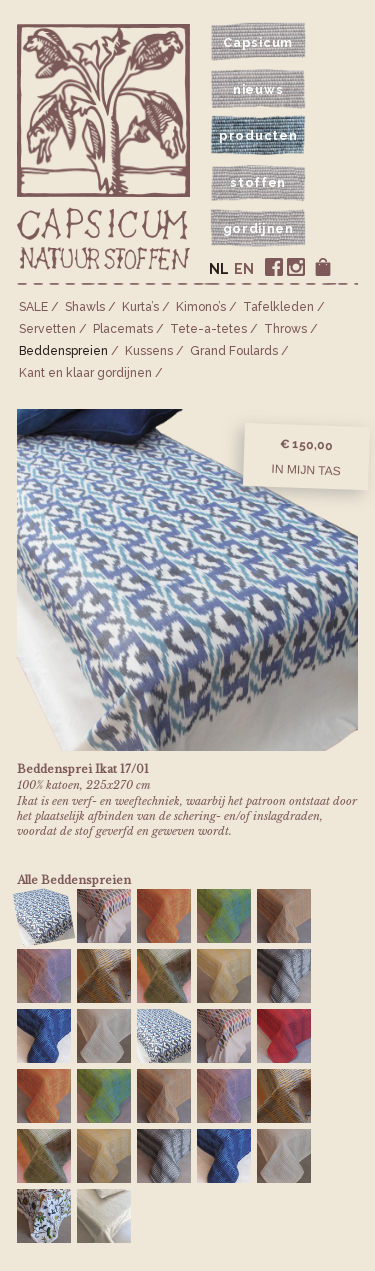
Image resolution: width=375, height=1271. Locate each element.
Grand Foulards (234, 351)
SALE (33, 307)
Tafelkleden (278, 307)
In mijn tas (306, 470)
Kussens (149, 351)
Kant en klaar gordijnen (85, 373)
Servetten (47, 329)
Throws (285, 329)
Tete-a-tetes (208, 329)
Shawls (85, 307)
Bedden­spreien (63, 351)
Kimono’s (201, 307)
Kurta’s (140, 307)
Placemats (123, 329)
